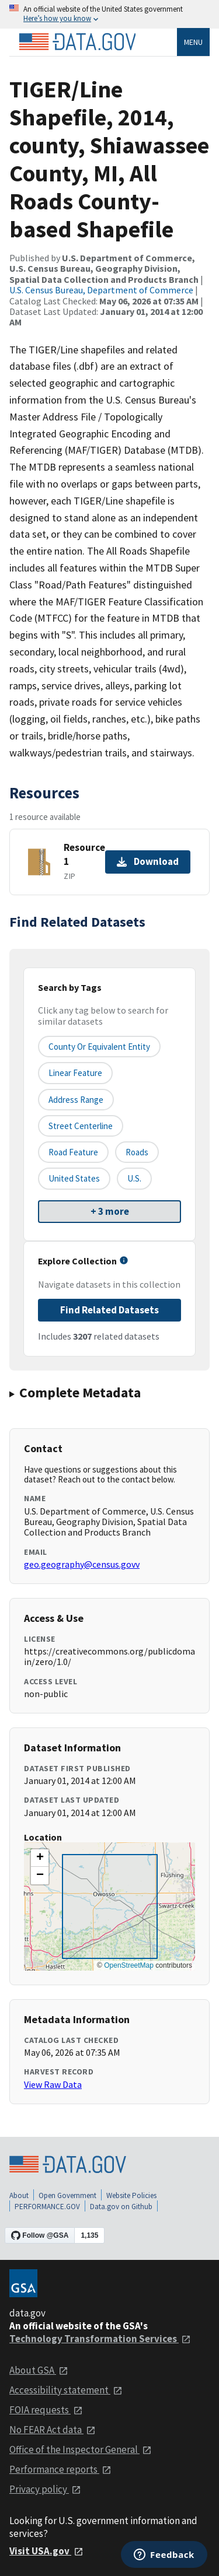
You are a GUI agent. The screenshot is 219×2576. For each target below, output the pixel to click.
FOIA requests (46, 2409)
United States (74, 1178)
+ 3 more (110, 1211)
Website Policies (131, 2195)
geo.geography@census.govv (82, 1564)
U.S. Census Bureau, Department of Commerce (101, 290)
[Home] (77, 42)
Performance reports (60, 2469)
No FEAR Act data (52, 2429)
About (19, 2195)
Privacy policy (45, 2489)
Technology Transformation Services (100, 2338)
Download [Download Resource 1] (148, 861)
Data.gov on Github (121, 2206)
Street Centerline (80, 1125)
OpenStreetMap (129, 1965)
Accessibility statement (66, 2390)
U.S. (134, 1178)
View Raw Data (53, 2084)
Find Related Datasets (109, 1309)
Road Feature (73, 1152)
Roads (137, 1152)
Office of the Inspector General (80, 2449)
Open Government (67, 2195)
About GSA (38, 2370)
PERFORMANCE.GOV (47, 2206)
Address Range (75, 1099)
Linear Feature (75, 1072)
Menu (193, 42)
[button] (39, 1858)
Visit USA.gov (46, 2551)
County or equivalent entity (99, 1046)
